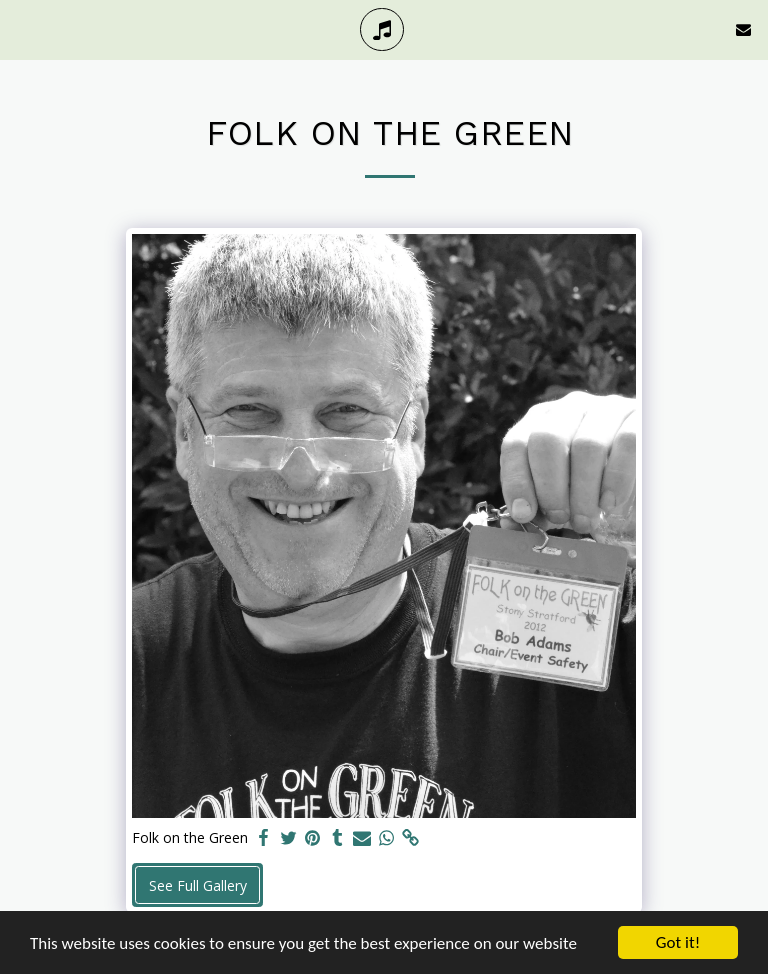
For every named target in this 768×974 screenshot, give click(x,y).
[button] (22, 28)
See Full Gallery (198, 885)
